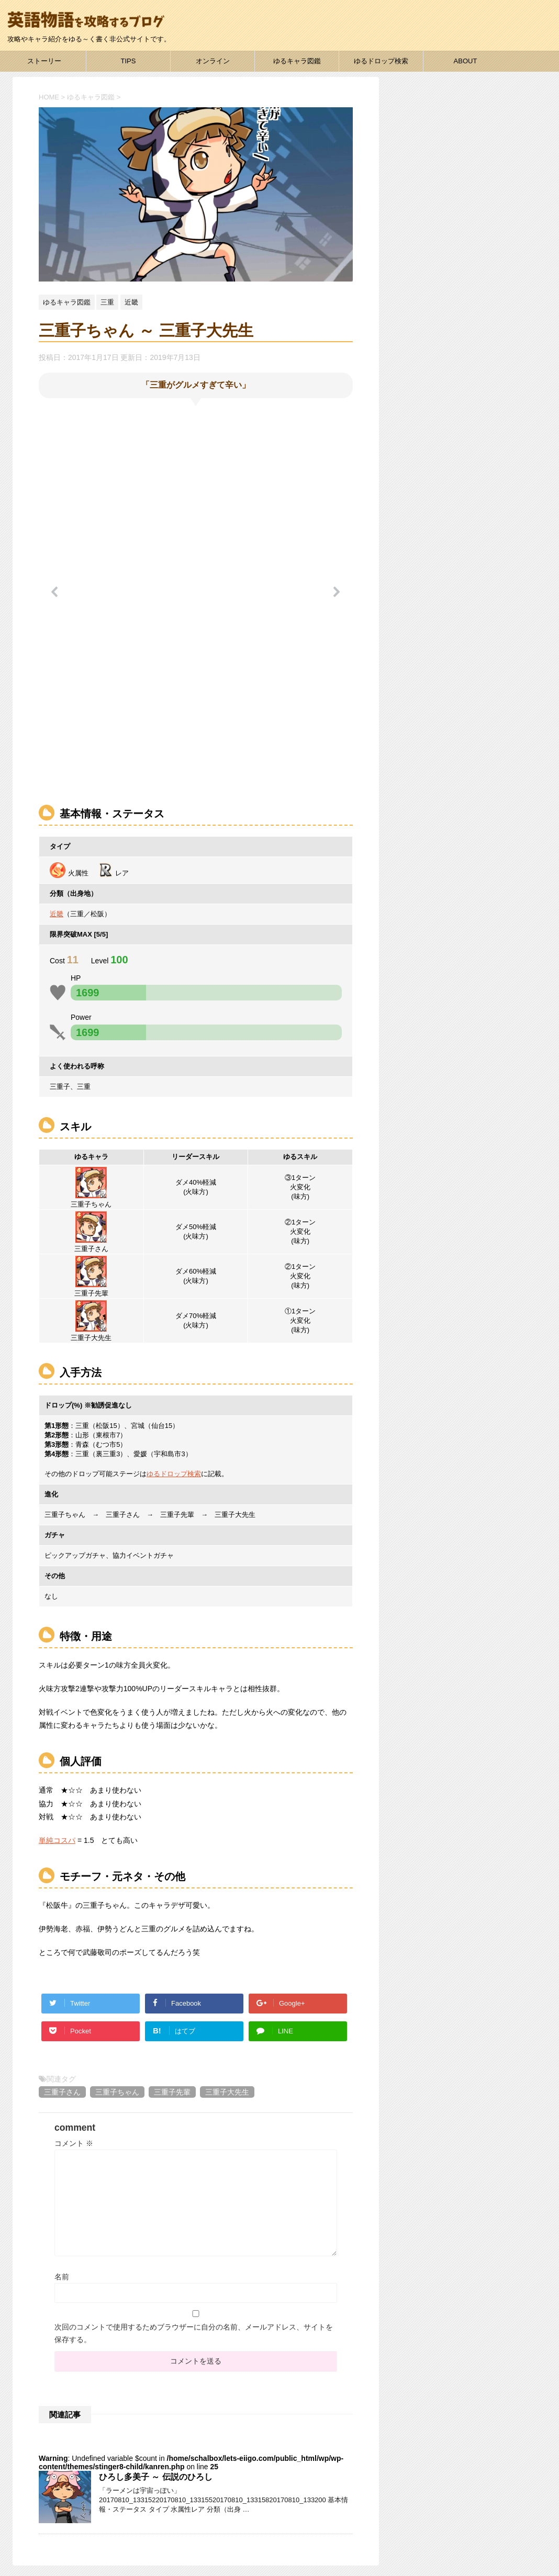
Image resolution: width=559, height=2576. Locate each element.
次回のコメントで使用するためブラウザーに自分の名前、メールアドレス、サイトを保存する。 (193, 2333)
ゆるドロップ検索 (381, 61)
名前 (61, 2277)
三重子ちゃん (117, 2092)
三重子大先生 (227, 2092)
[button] (55, 591)
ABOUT (465, 61)
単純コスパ (57, 1840)
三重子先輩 (172, 2092)
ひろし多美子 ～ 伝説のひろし (156, 2476)
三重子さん (62, 2092)
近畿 (56, 914)
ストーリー (44, 61)
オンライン (213, 61)
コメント (73, 2143)
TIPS (128, 61)
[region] (196, 599)
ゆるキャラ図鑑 (297, 61)
